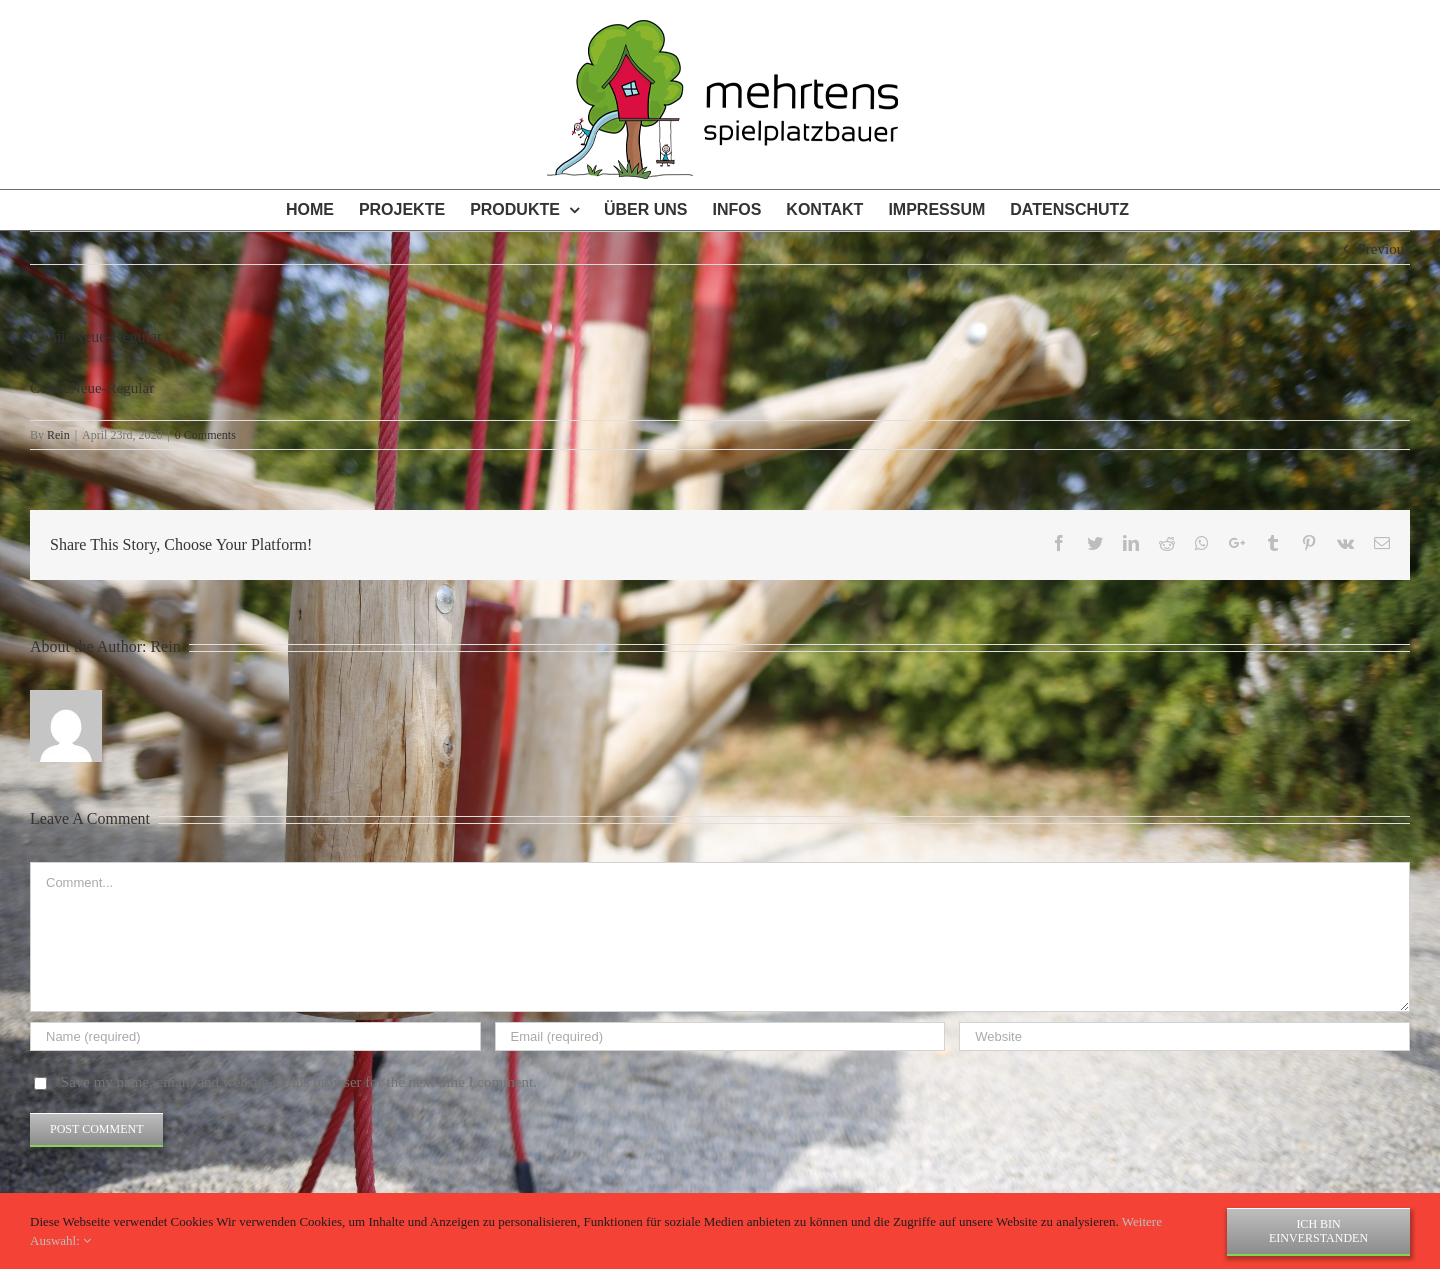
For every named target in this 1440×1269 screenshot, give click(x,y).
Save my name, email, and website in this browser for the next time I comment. (299, 1082)
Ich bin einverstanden (1318, 1231)
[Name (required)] (255, 1036)
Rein (58, 435)
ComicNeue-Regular (92, 388)
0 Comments (205, 435)
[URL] (1184, 1036)
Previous (1384, 249)
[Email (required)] (720, 1036)
